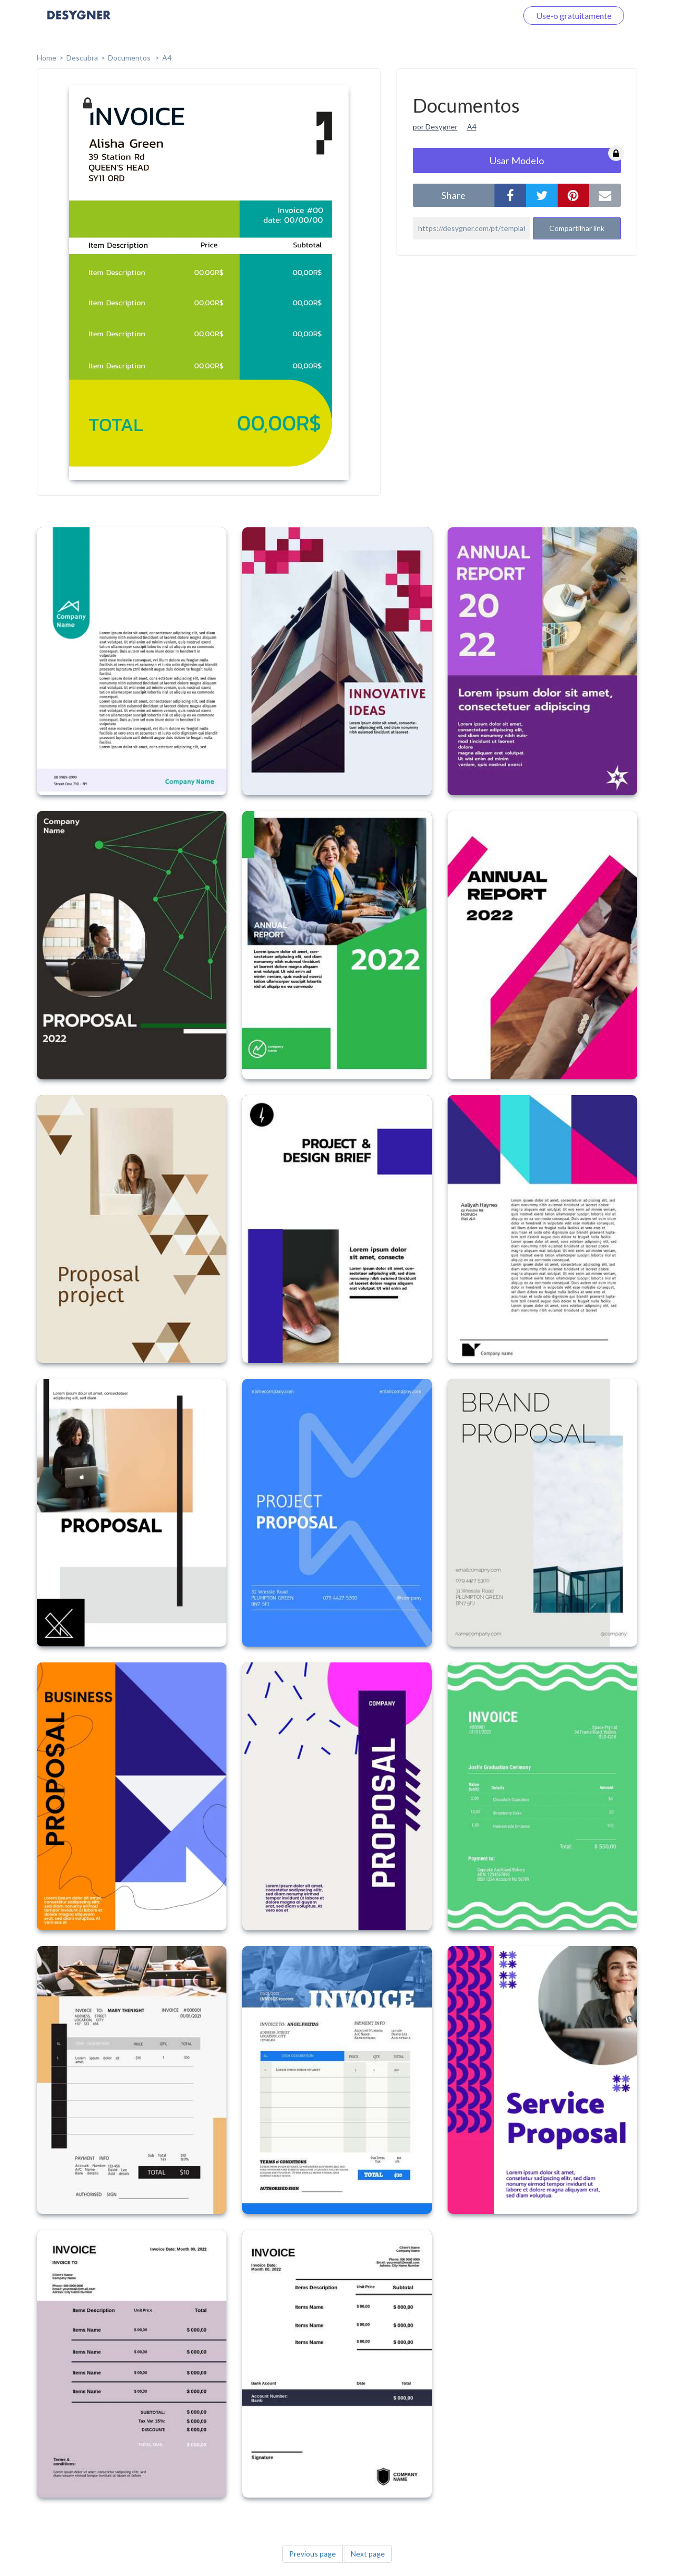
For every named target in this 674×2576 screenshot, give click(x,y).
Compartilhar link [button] (576, 228)
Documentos (130, 57)
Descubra (82, 57)
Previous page (312, 2553)
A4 (167, 57)
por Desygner (435, 126)
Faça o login (483, 15)
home (46, 57)
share (453, 195)
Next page (368, 2553)
